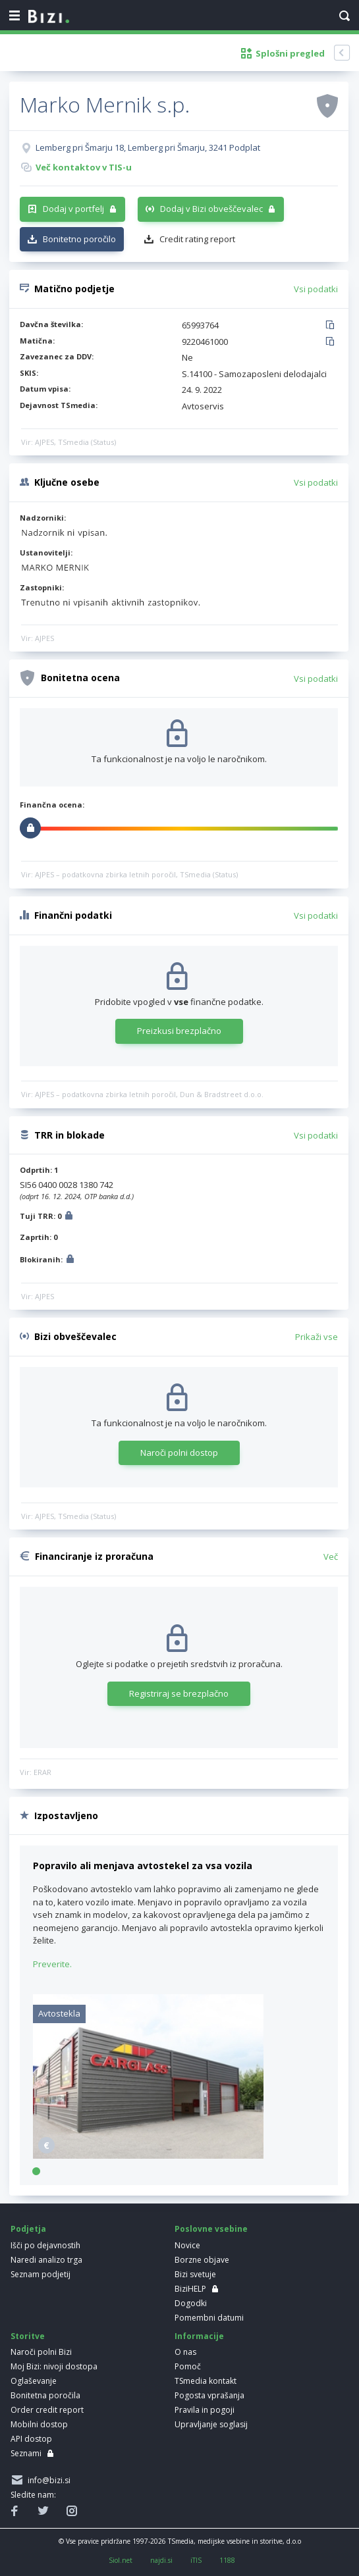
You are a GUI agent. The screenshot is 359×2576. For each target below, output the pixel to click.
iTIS (196, 2560)
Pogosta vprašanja (209, 2395)
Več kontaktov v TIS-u (84, 167)
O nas (185, 2351)
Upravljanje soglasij (211, 2424)
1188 (227, 2560)
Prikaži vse (316, 1337)
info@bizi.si (47, 2480)
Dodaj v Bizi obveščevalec (211, 209)
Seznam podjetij (40, 2274)
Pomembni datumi (209, 2317)
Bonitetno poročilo (79, 239)
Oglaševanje (34, 2380)
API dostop (31, 2438)
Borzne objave (202, 2259)
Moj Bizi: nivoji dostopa (54, 2366)
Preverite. (52, 1964)
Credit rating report (197, 239)
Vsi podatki (316, 289)
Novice (187, 2245)
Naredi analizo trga (46, 2259)
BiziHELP (190, 2288)
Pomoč (188, 2366)
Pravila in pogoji (205, 2409)
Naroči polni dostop (179, 1452)
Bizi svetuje (195, 2274)
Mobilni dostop (39, 2424)
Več (330, 1556)
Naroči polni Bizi (41, 2351)
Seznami (26, 2453)
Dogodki (191, 2303)
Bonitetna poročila (45, 2395)
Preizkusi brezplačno (179, 1031)
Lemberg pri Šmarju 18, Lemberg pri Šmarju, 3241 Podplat (148, 147)
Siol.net (120, 2560)
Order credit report (47, 2409)
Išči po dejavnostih (45, 2245)
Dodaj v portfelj (73, 209)
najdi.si (161, 2560)
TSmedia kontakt (205, 2380)
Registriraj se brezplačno (179, 1693)
